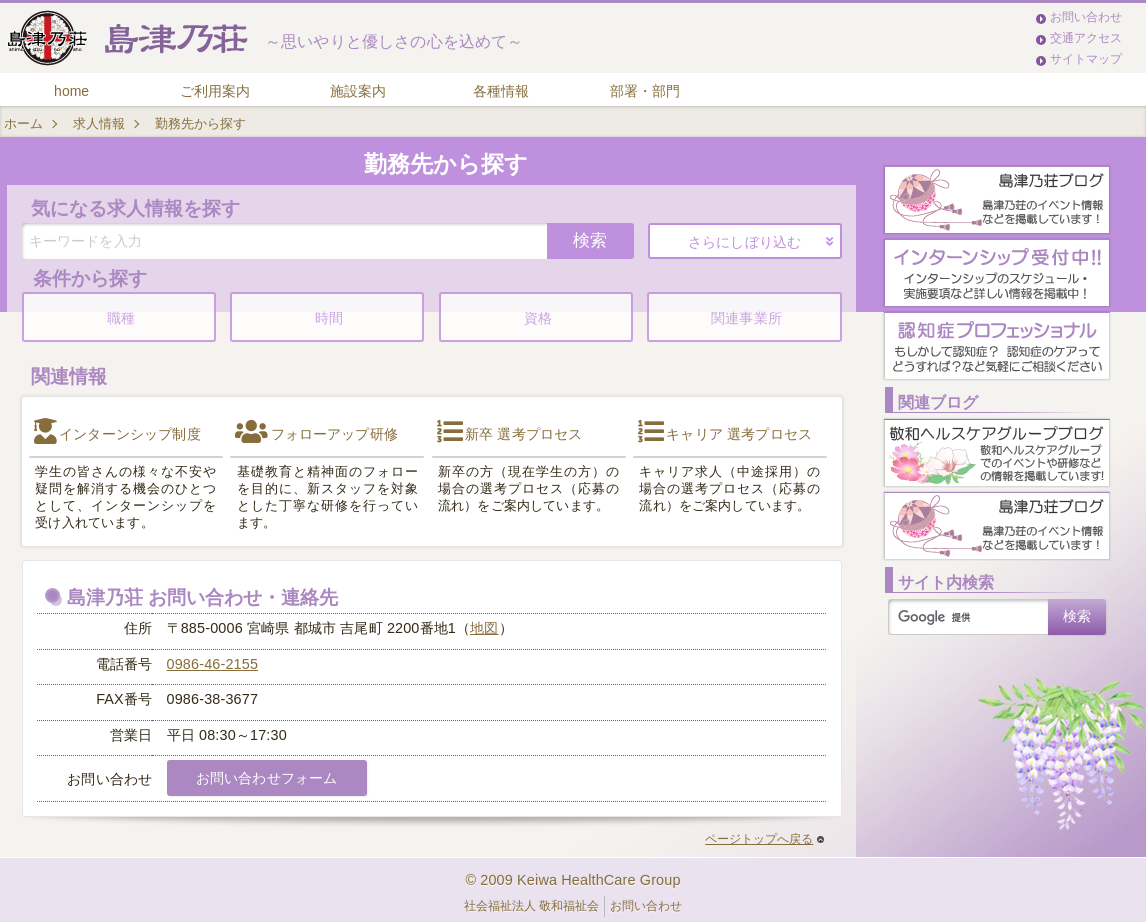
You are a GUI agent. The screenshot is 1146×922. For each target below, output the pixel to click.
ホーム (23, 123)
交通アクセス (1086, 38)
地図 (484, 628)
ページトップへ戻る (764, 839)
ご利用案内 (215, 91)
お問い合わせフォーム (266, 778)
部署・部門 (645, 91)
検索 (590, 240)
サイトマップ (1086, 59)
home (71, 91)
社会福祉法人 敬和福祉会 (531, 906)
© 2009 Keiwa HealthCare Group (572, 880)
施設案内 (358, 91)
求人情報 (99, 123)
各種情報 (501, 91)
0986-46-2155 (213, 664)
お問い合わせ (1086, 17)
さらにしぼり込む (744, 242)
